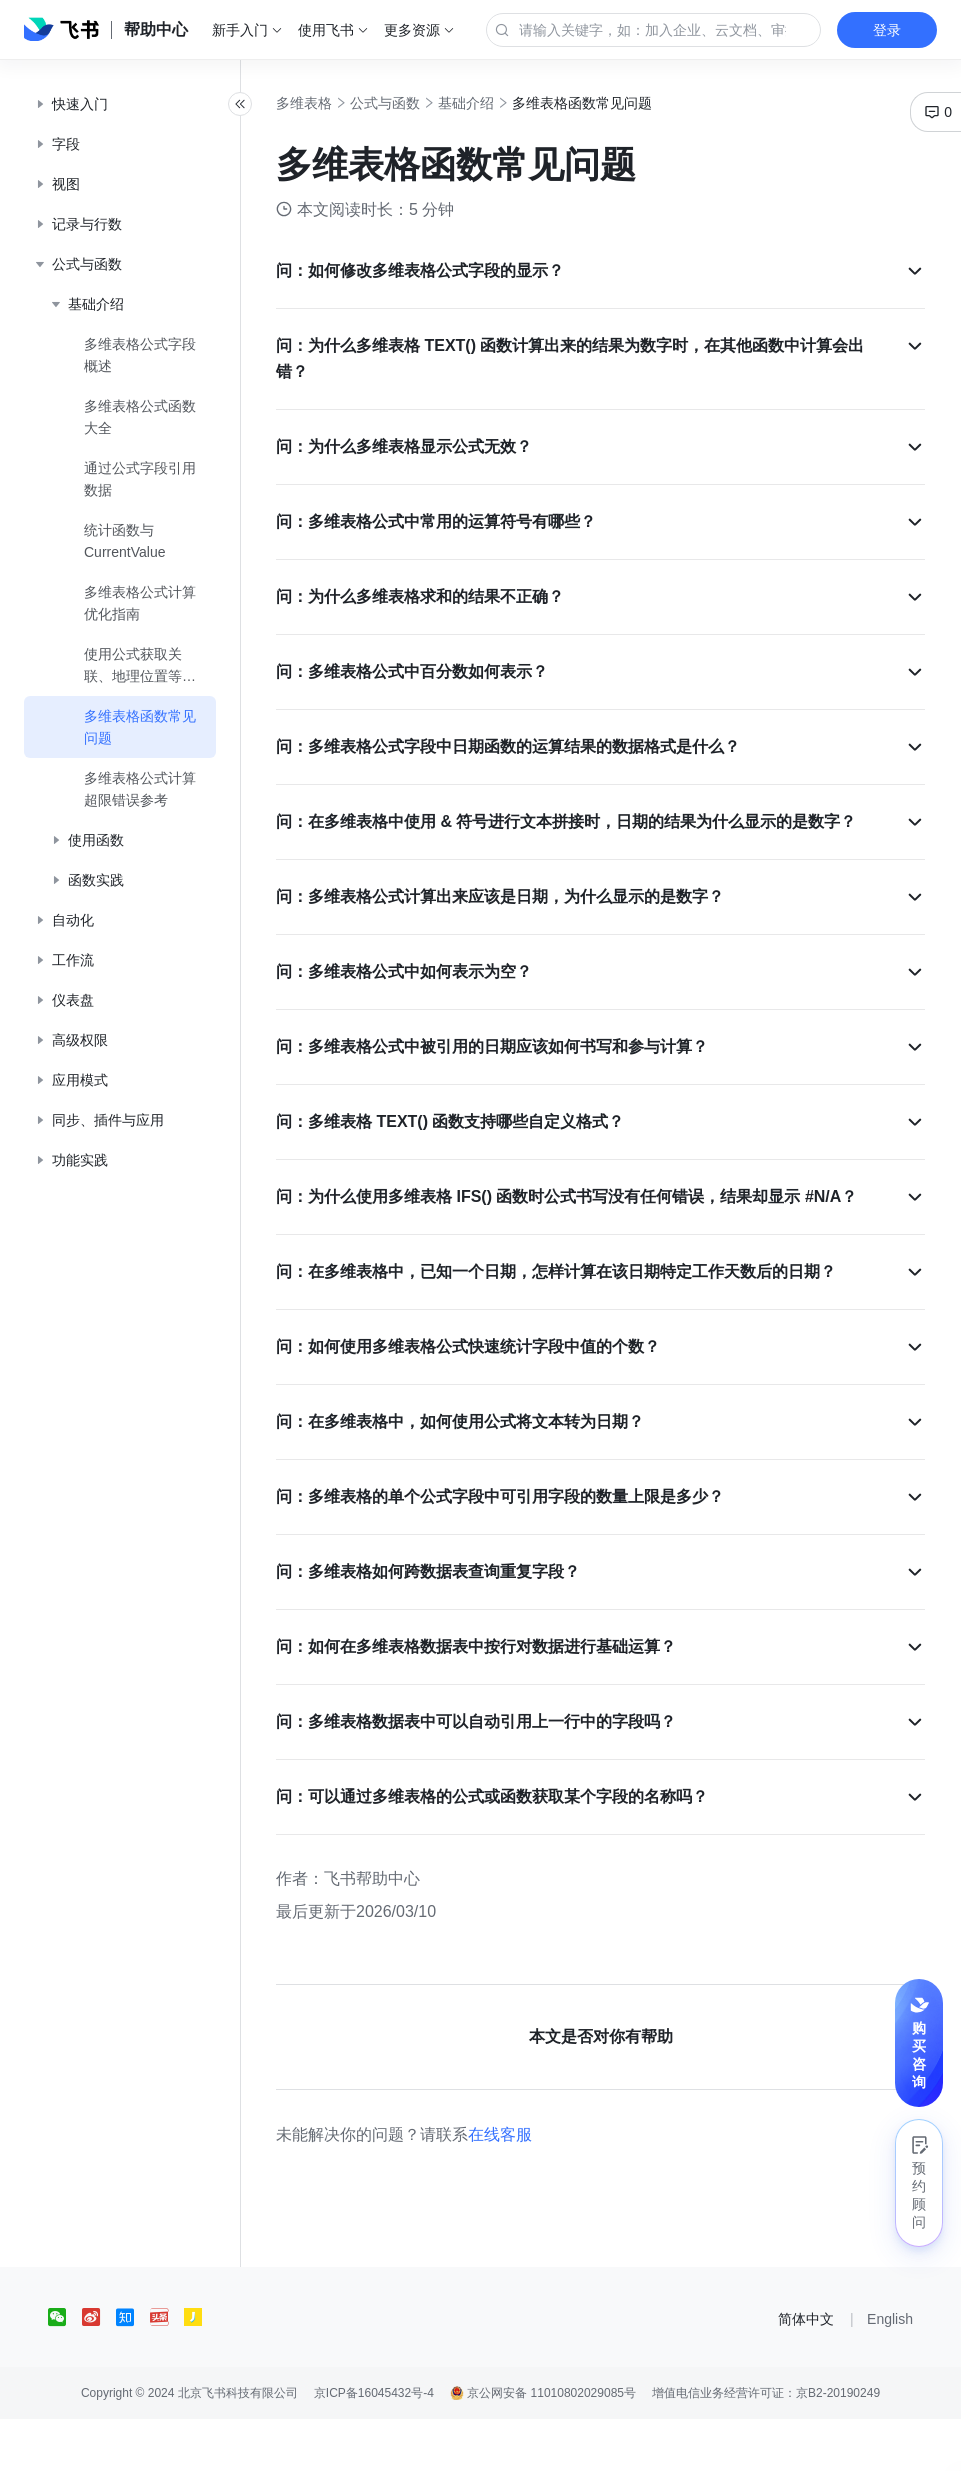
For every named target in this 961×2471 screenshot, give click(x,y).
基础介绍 (510, 103)
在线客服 (544, 2186)
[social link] (65, 2369)
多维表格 (348, 103)
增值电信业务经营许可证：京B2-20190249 (766, 2445)
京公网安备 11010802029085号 (543, 2445)
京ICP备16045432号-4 (374, 2445)
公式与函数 (429, 103)
